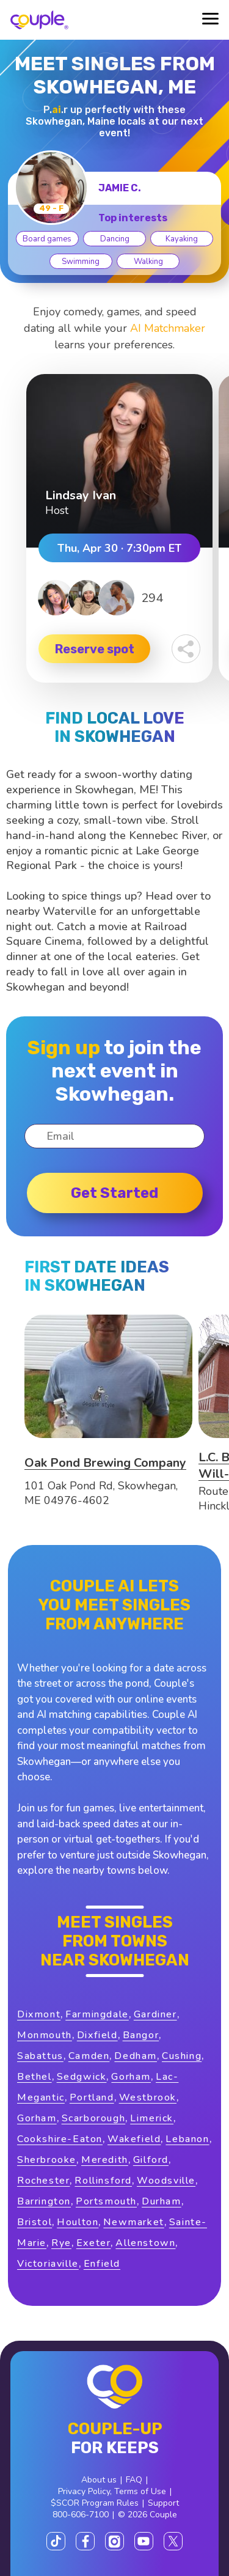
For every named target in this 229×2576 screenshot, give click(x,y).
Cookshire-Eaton (60, 2139)
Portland (92, 2097)
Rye (61, 2243)
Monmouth (44, 2035)
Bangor (141, 2035)
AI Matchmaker (167, 328)
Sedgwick (82, 2076)
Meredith (104, 2160)
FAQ (134, 2480)
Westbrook (147, 2097)
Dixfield (97, 2035)
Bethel (34, 2076)
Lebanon (187, 2139)
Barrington (44, 2201)
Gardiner (155, 2014)
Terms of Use (140, 2491)
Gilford (151, 2160)
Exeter (93, 2243)
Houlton (77, 2222)
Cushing (182, 2056)
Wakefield (134, 2139)
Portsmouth (106, 2201)
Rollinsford (103, 2180)
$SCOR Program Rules (95, 2503)
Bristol (34, 2222)
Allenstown (145, 2243)
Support (163, 2503)
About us (99, 2480)
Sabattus (40, 2056)
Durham (161, 2201)
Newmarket (133, 2222)
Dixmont (38, 2014)
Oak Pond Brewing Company (105, 1463)
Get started (114, 1193)
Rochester (43, 2180)
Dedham (135, 2056)
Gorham (131, 2076)
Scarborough (94, 2118)
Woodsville (166, 2180)
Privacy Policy (84, 2491)
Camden (89, 2056)
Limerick (151, 2118)
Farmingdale (97, 2014)
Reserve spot (94, 649)
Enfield (102, 2263)
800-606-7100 (81, 2514)
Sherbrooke (46, 2160)
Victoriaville (48, 2263)
